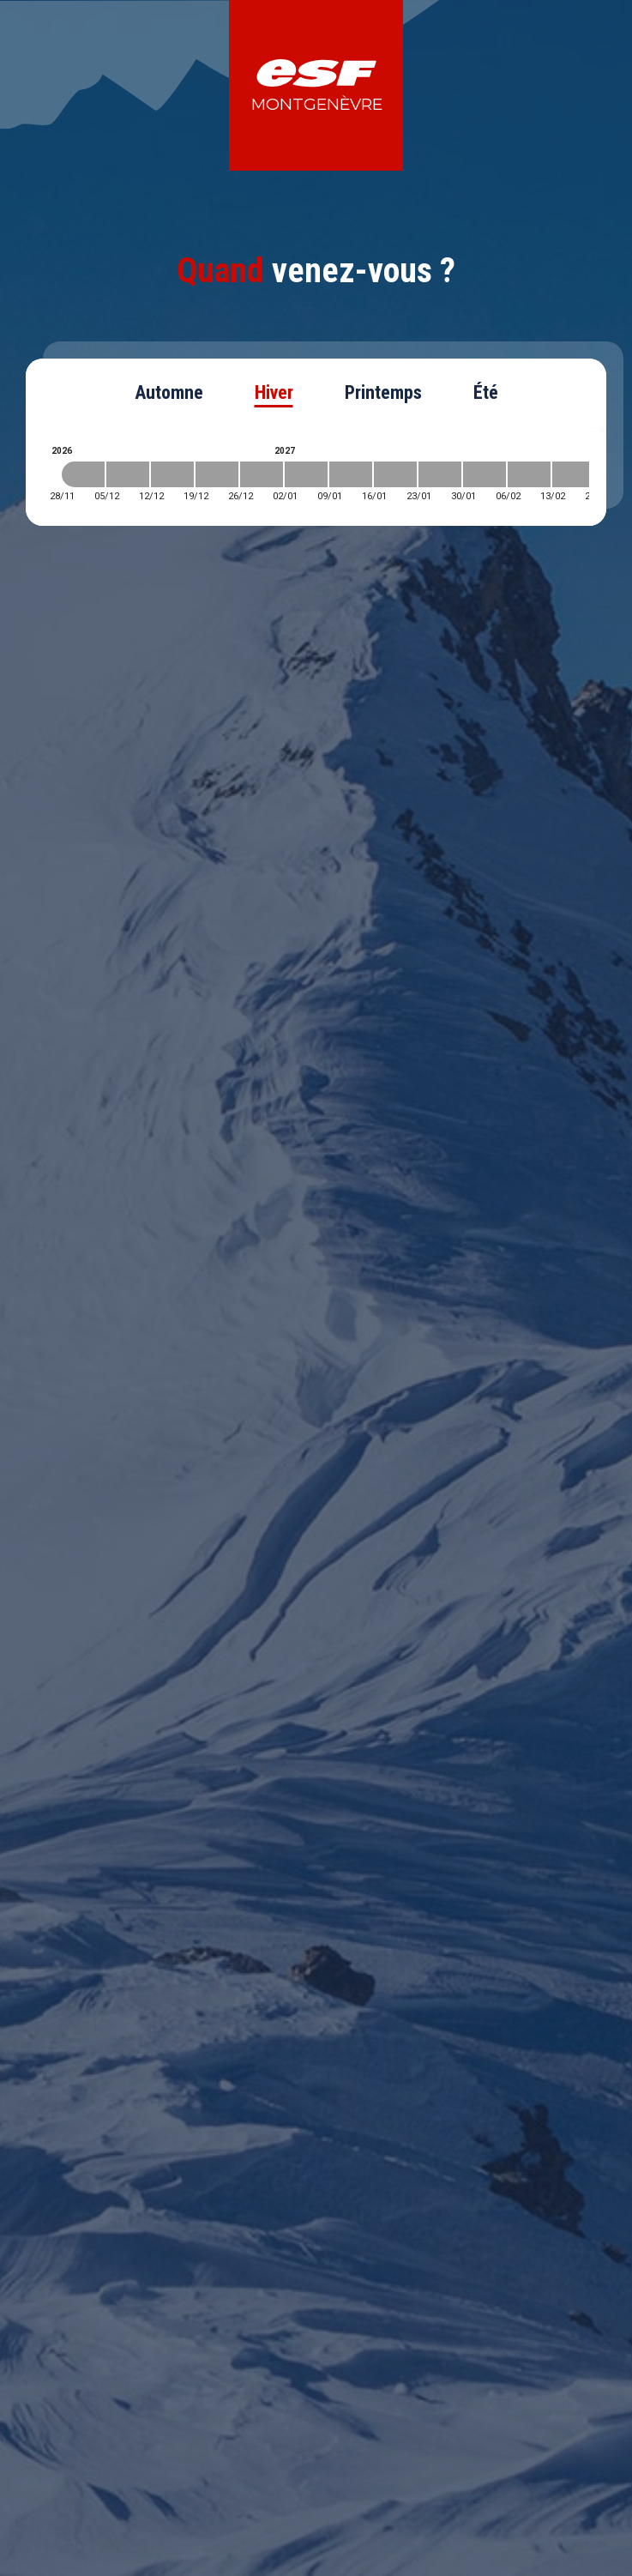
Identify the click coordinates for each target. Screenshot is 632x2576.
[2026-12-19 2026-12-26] (217, 474)
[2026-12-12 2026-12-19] (172, 474)
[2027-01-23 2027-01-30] (439, 474)
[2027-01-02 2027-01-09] (306, 474)
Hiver (274, 392)
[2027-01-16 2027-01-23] (395, 474)
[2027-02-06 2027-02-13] (529, 474)
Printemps (383, 392)
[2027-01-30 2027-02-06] (484, 474)
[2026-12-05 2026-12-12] (127, 474)
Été (485, 392)
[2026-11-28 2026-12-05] (83, 474)
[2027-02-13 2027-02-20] (573, 474)
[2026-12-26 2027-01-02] (261, 474)
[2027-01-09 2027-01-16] (350, 474)
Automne (169, 392)
